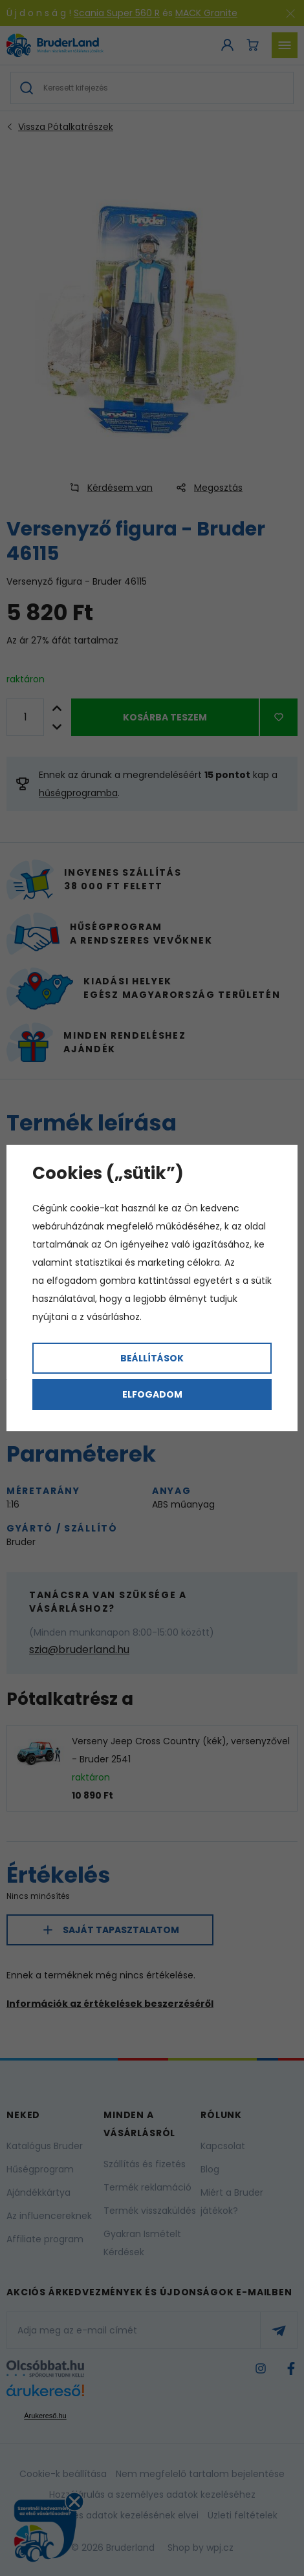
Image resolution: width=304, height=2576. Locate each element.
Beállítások (152, 1358)
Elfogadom (152, 1394)
